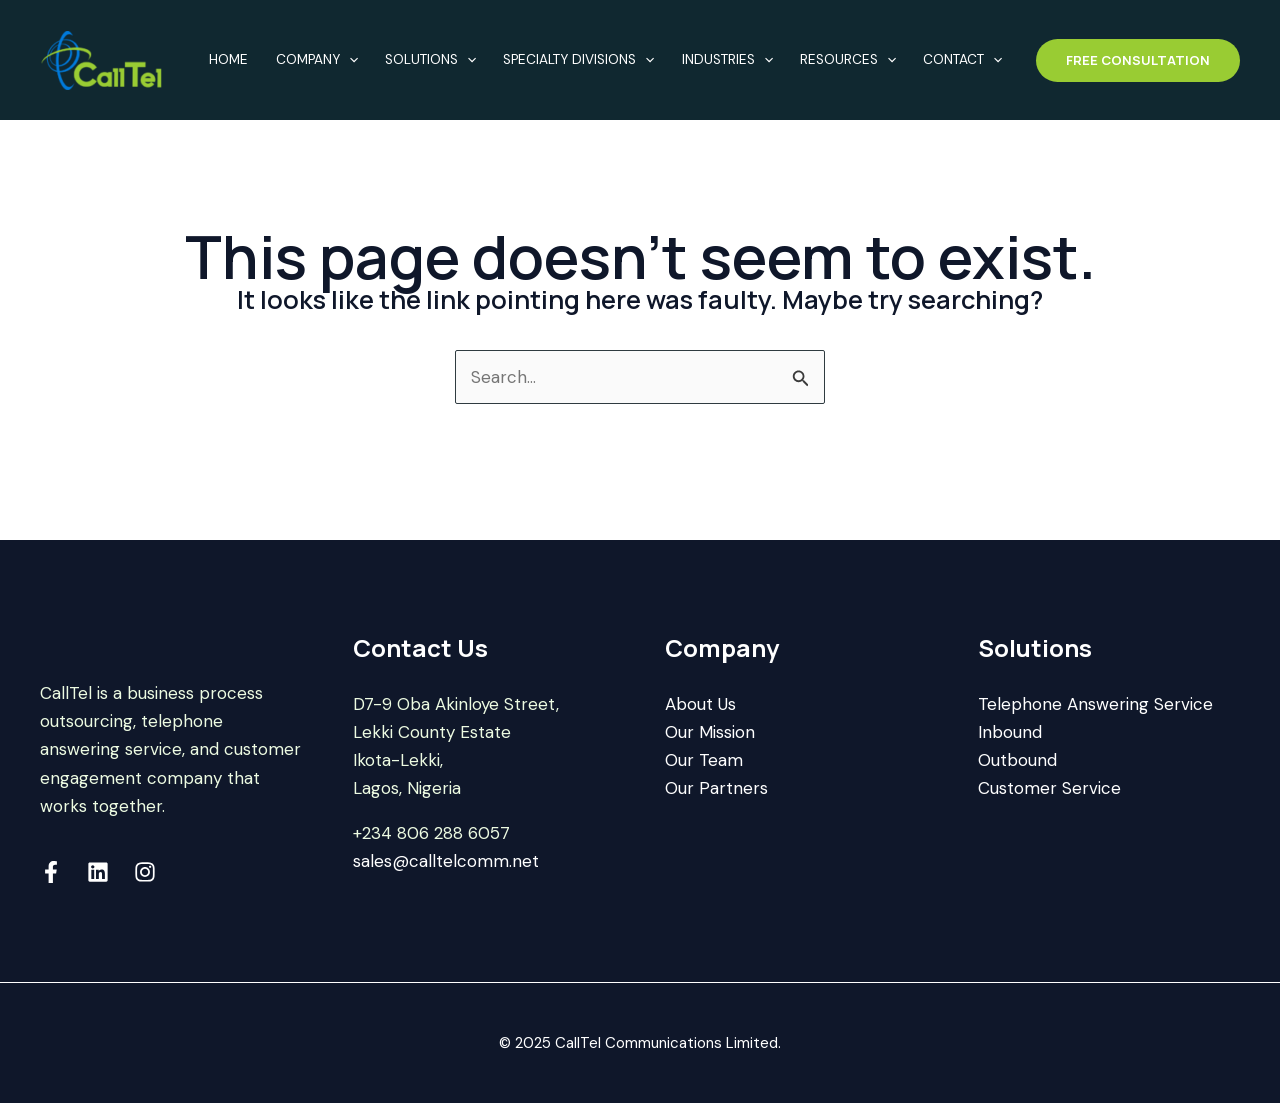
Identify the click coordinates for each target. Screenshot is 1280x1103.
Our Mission (710, 732)
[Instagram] (145, 872)
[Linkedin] (98, 872)
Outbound (1017, 760)
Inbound (1010, 732)
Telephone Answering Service (1095, 704)
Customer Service (1049, 788)
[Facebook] (51, 872)
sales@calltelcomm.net (446, 861)
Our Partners (716, 788)
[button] (1138, 60)
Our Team (704, 760)
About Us (700, 704)
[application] (349, 60)
